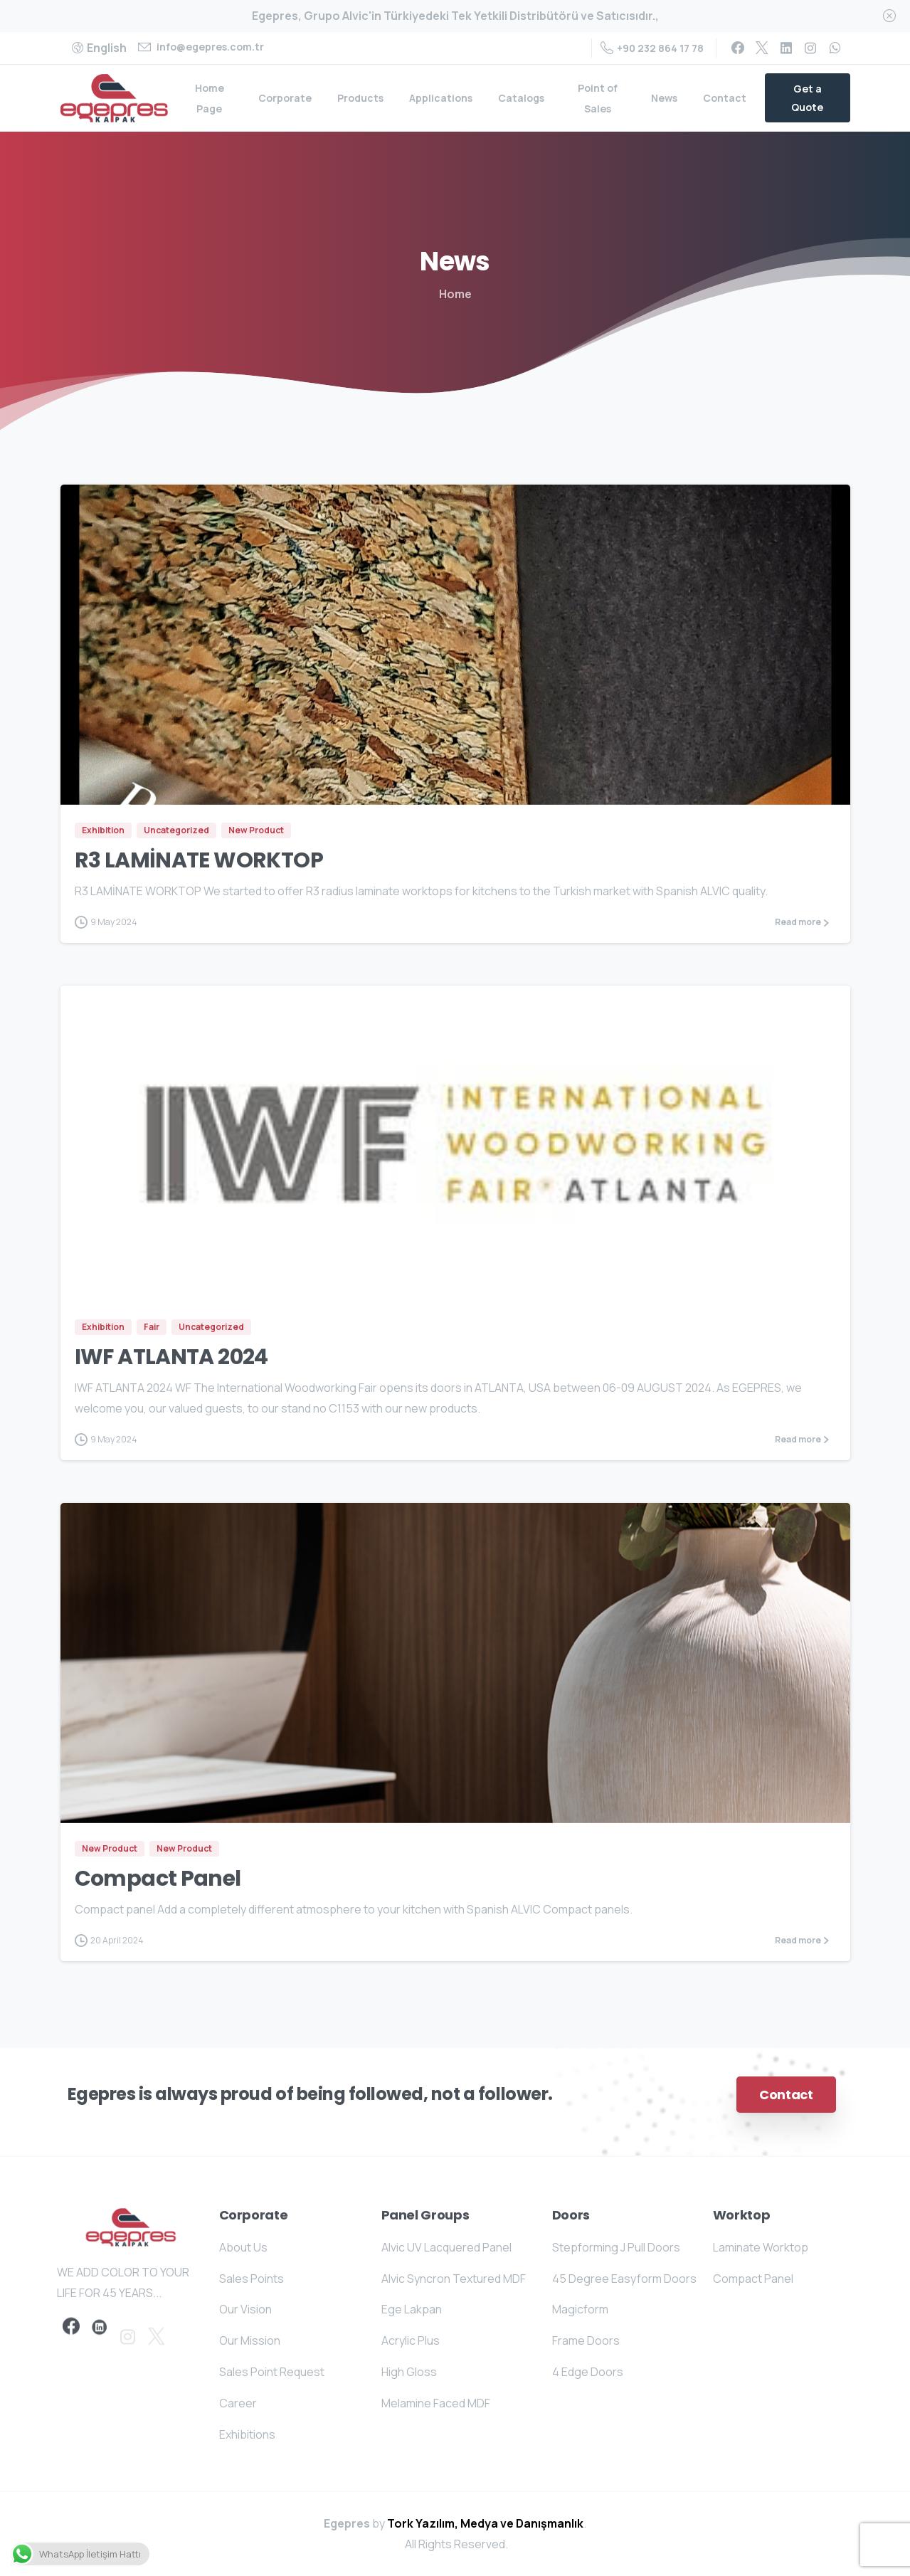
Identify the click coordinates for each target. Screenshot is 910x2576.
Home (455, 294)
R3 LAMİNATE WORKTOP (199, 860)
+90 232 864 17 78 (652, 48)
